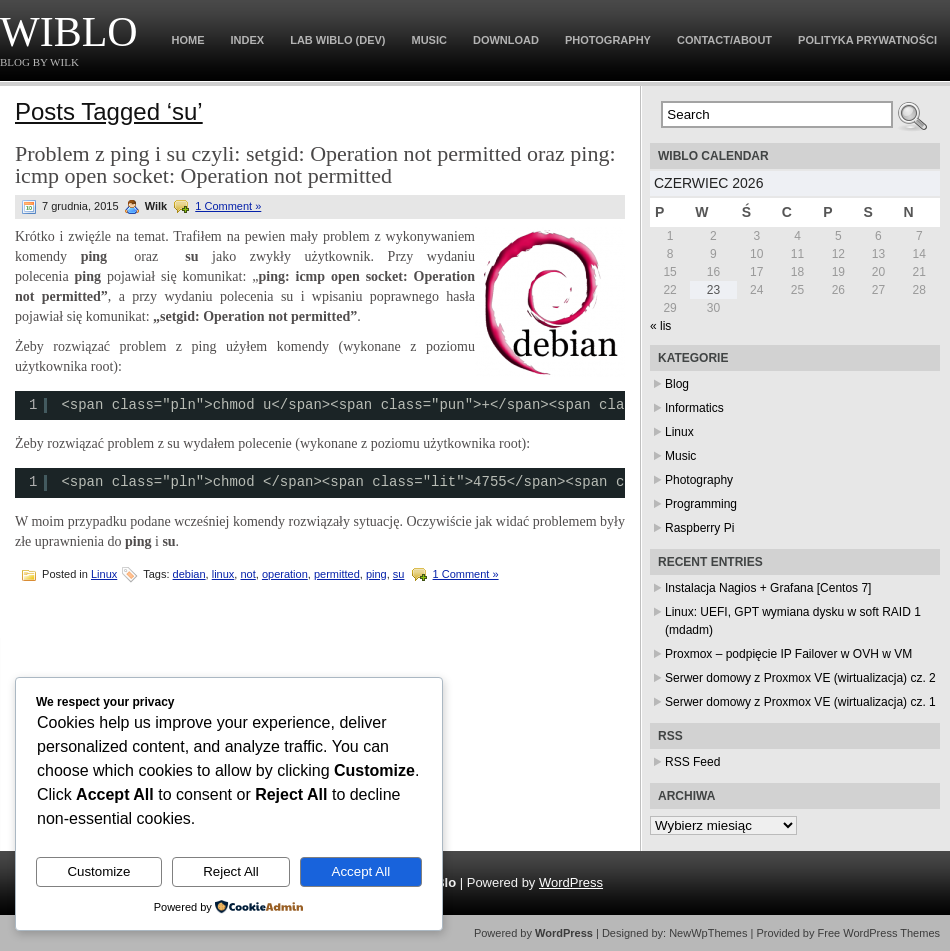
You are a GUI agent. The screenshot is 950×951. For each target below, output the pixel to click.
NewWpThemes (708, 933)
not (247, 574)
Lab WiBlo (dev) (337, 40)
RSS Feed (692, 762)
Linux (104, 574)
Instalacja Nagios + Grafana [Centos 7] (768, 588)
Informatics (694, 408)
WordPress (571, 882)
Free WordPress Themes (879, 933)
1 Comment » (228, 206)
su (399, 574)
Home (188, 40)
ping (376, 574)
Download (506, 40)
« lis (660, 326)
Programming (701, 504)
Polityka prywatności (867, 40)
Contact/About (724, 40)
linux (223, 574)
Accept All (361, 871)
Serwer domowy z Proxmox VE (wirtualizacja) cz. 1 (800, 702)
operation (285, 574)
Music (429, 40)
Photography (608, 40)
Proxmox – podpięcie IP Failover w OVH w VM (788, 654)
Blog (677, 384)
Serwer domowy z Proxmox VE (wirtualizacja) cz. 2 (800, 678)
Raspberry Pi (699, 528)
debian (189, 574)
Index (248, 40)
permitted (337, 574)
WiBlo (69, 32)
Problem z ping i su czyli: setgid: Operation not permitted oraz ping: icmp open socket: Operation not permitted (315, 164)
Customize (98, 871)
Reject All (231, 871)
